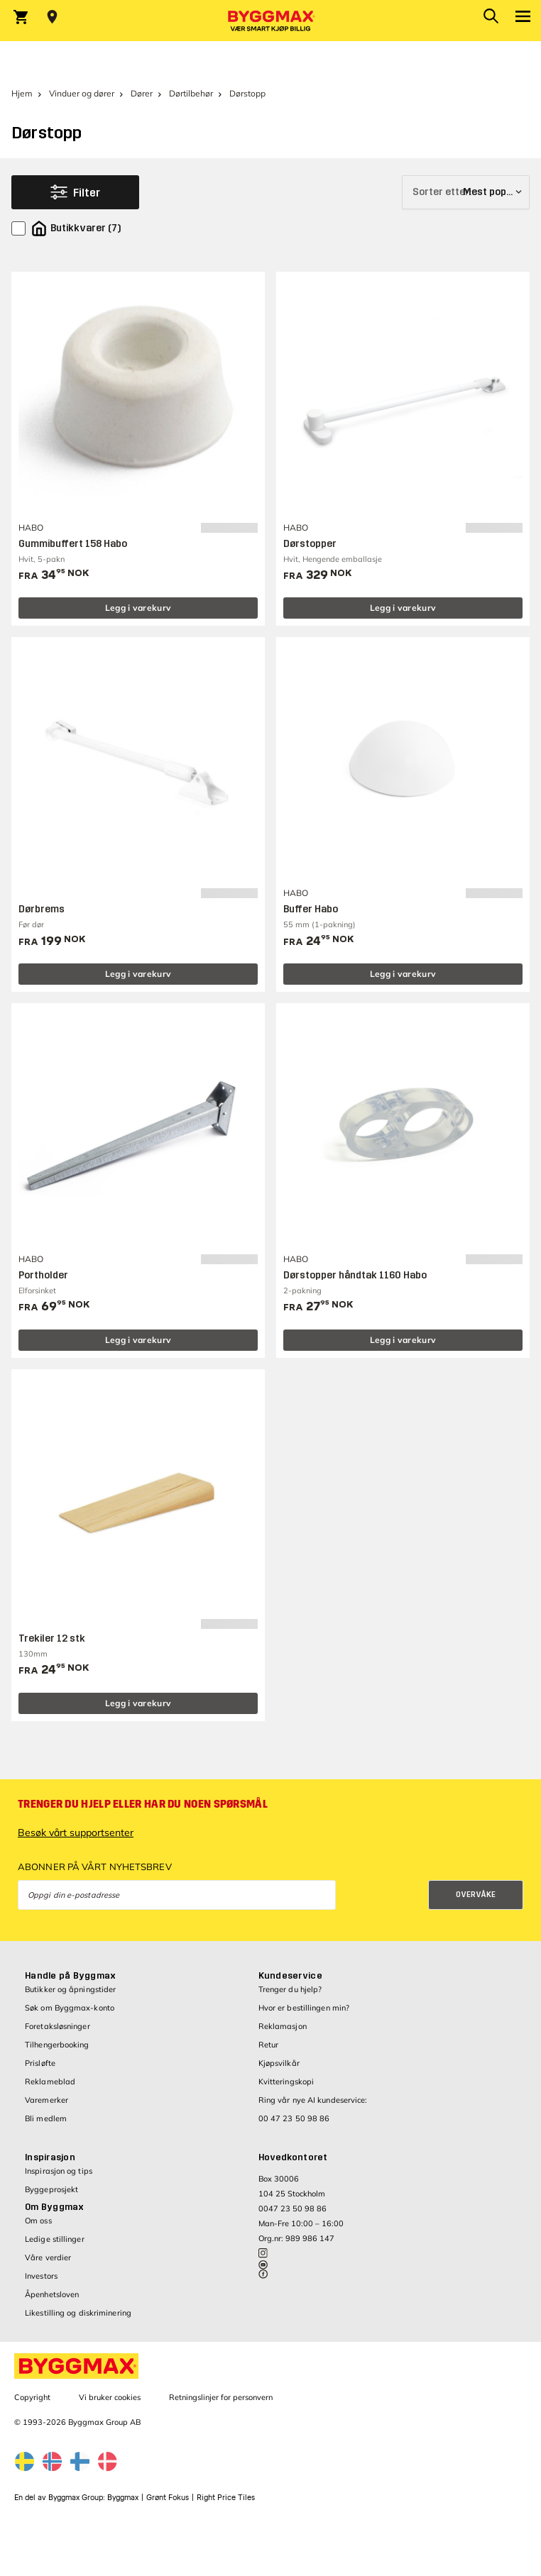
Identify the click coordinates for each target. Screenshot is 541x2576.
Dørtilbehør (191, 93)
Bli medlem (46, 2118)
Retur (268, 2045)
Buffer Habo (310, 909)
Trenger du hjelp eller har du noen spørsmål (143, 1804)
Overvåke (476, 1894)
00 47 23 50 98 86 (294, 2118)
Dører (142, 93)
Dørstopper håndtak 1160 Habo (355, 1275)
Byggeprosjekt (51, 2189)
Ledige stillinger (54, 2239)
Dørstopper (310, 544)
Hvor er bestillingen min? (304, 2008)
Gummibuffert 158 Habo (72, 544)
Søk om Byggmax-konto (69, 2008)
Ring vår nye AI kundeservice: (313, 2100)
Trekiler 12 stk (51, 1638)
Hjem (22, 93)
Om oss (38, 2221)
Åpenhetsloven (52, 2294)
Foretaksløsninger (57, 2026)
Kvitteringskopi (286, 2081)
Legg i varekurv (138, 607)
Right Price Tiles (226, 2497)
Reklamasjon (282, 2026)
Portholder (43, 1275)
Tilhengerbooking (57, 2045)
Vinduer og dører (81, 93)
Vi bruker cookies (110, 2397)
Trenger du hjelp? (290, 1989)
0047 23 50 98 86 (292, 2208)
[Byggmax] (270, 21)
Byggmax (122, 2497)
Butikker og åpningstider (70, 1989)
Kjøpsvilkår (279, 2063)
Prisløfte (40, 2063)
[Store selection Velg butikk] (52, 17)
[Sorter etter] (466, 192)
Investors (41, 2276)
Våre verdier (48, 2257)
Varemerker (46, 2100)
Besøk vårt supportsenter (75, 1832)
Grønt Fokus (167, 2497)
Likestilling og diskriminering (78, 2313)
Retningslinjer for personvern (221, 2397)
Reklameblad (50, 2081)
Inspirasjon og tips (58, 2171)
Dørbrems (41, 909)
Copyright (32, 2397)
